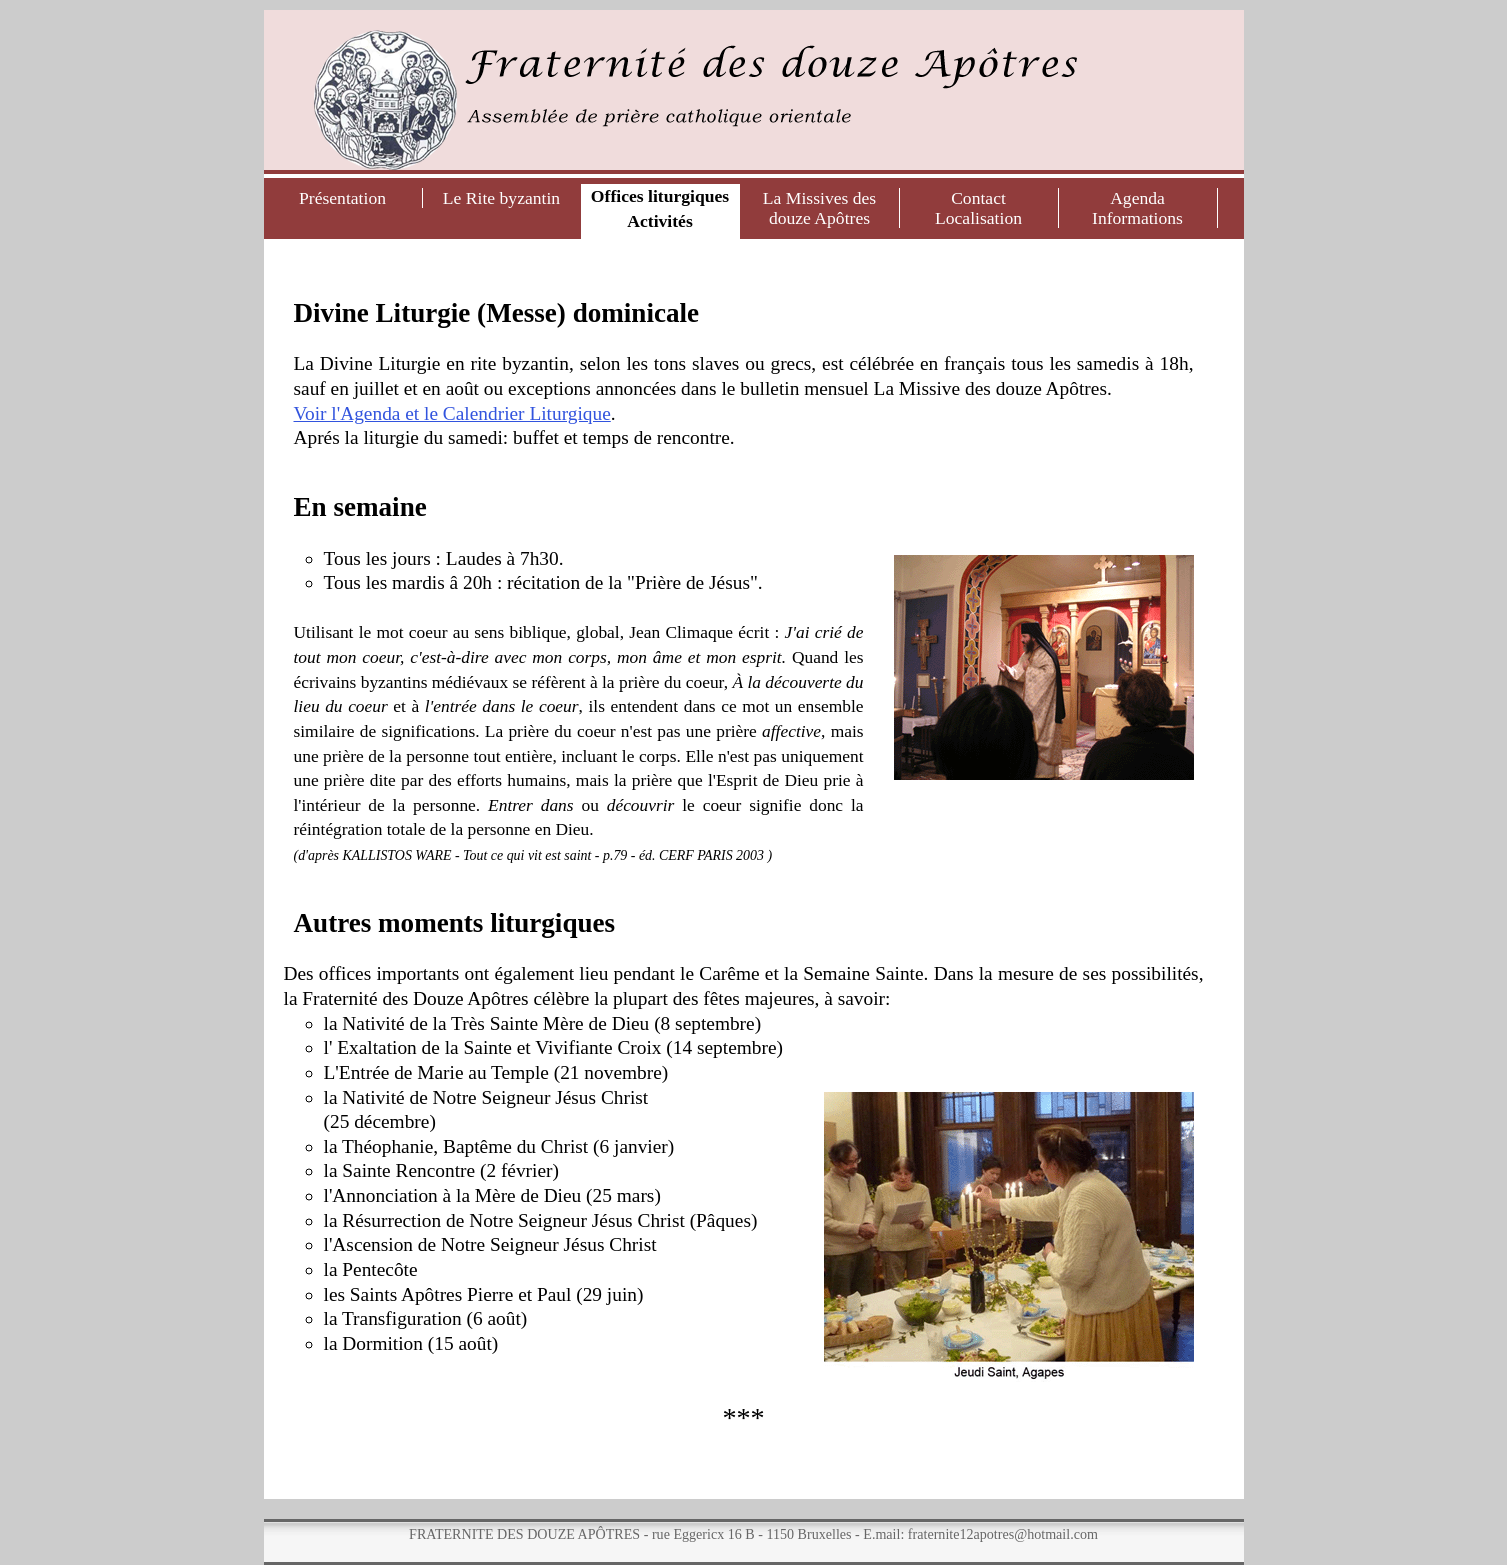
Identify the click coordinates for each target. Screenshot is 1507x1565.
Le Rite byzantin (501, 198)
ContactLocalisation (978, 208)
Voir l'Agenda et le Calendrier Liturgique (452, 413)
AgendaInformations (1137, 208)
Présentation (342, 198)
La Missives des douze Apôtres (819, 208)
